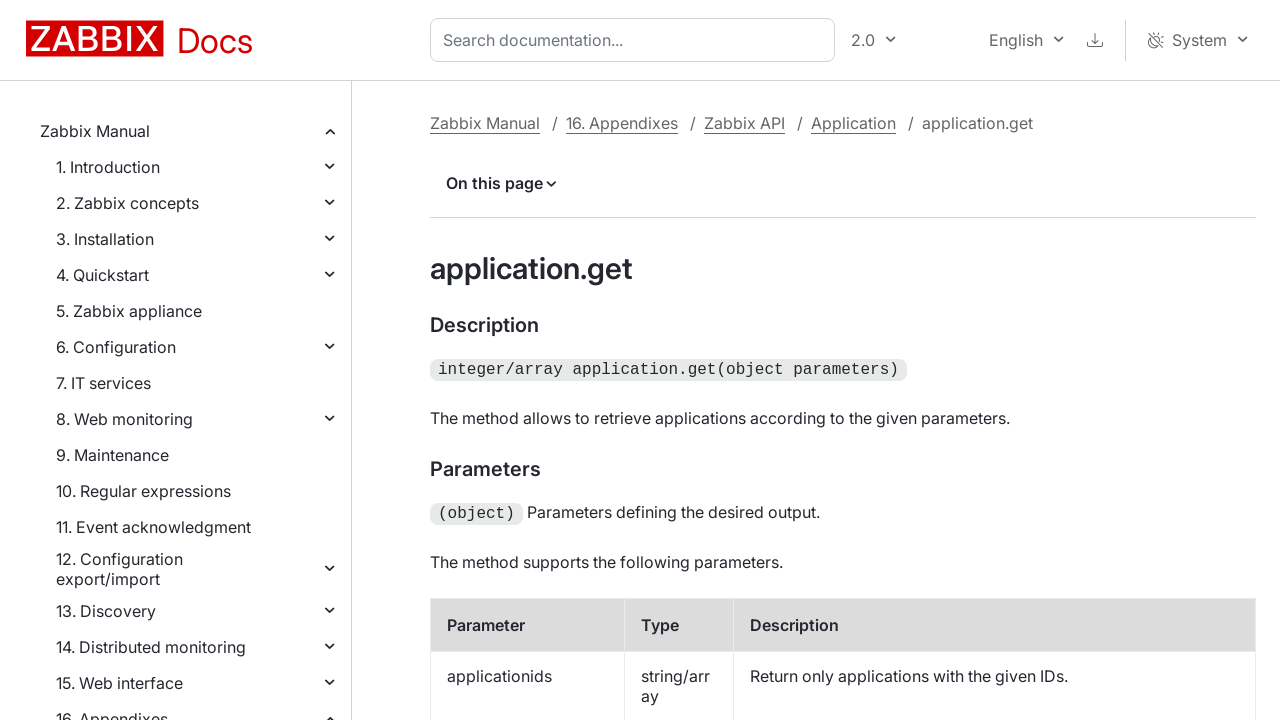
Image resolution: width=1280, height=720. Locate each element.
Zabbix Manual (95, 131)
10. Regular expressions (143, 491)
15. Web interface (119, 683)
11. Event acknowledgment (153, 527)
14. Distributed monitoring (151, 647)
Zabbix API (744, 123)
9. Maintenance (112, 455)
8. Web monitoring (124, 419)
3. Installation (105, 239)
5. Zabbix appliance (129, 311)
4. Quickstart (102, 275)
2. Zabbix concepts (127, 203)
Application (853, 123)
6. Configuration (116, 347)
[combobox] (636, 40)
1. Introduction (108, 167)
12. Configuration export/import (119, 569)
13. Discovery (106, 611)
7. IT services (103, 383)
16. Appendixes (622, 123)
